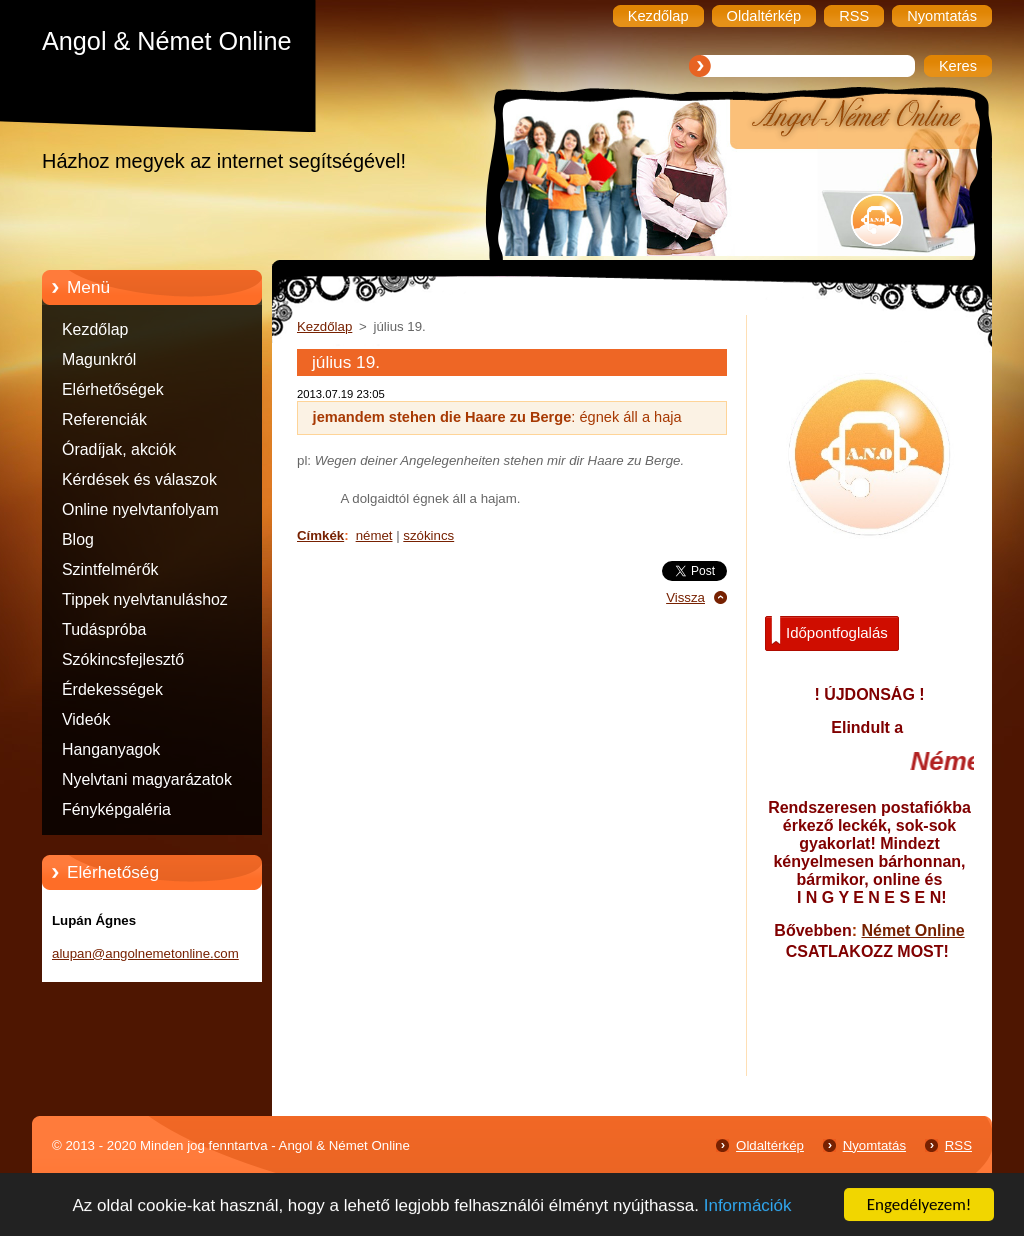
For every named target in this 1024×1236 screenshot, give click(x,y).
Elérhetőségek (113, 389)
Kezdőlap (95, 329)
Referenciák (104, 419)
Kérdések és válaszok (139, 479)
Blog (78, 539)
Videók (86, 719)
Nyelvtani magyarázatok (147, 779)
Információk (748, 1207)
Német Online (912, 930)
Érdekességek (112, 689)
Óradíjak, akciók (119, 449)
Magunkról (99, 359)
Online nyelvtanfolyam (140, 509)
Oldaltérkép (770, 1145)
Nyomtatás (874, 1145)
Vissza (685, 597)
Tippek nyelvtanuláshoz (145, 599)
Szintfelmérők (110, 569)
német (374, 535)
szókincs (428, 535)
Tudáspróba (104, 629)
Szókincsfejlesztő (123, 659)
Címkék (320, 535)
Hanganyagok (111, 749)
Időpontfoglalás (829, 631)
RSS (958, 1145)
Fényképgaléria (116, 809)
